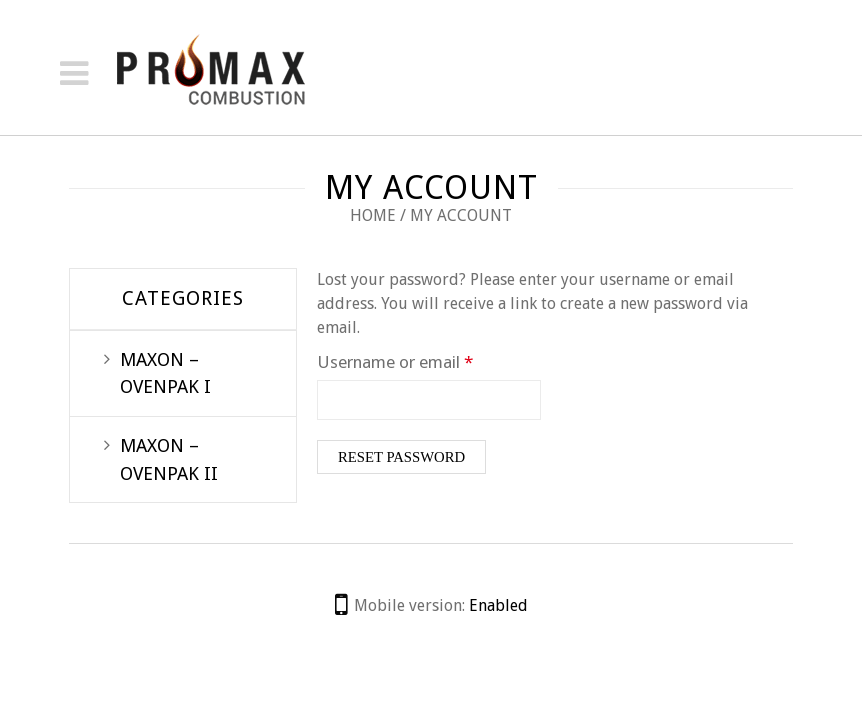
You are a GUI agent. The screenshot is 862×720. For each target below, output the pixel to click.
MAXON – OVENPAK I (165, 373)
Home (373, 215)
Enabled (498, 605)
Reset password (401, 457)
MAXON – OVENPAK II (169, 459)
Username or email (428, 361)
